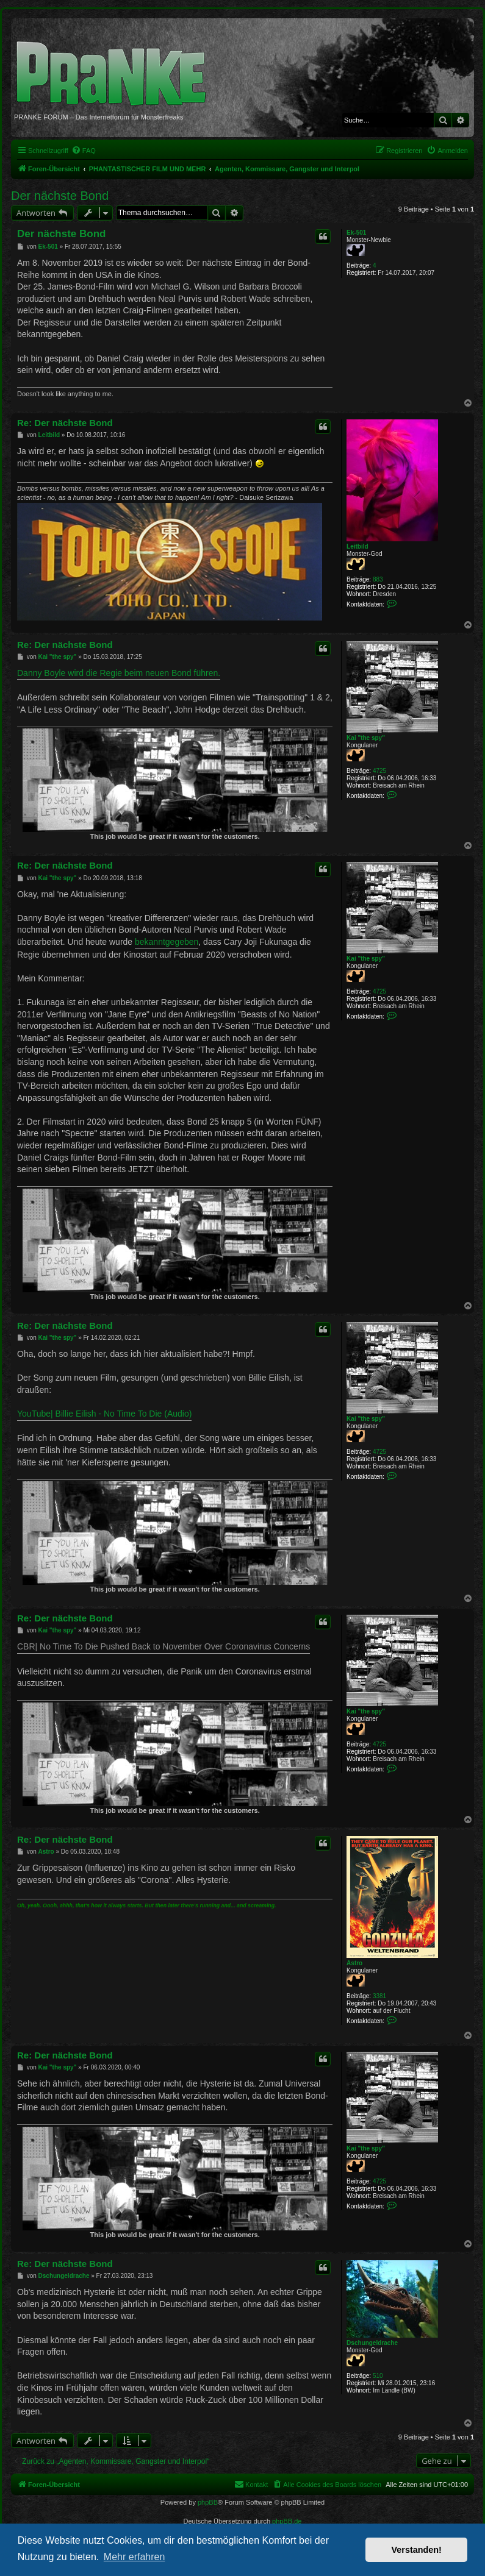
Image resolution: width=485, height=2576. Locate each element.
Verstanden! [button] (417, 2550)
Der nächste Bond (60, 195)
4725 (379, 770)
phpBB (208, 2502)
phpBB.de (286, 2521)
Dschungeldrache (372, 2342)
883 (378, 579)
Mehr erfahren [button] (134, 2557)
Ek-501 (356, 232)
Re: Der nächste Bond (65, 423)
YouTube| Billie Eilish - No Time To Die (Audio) (104, 1413)
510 (378, 2375)
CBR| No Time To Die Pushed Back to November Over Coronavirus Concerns (163, 1646)
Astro (354, 1963)
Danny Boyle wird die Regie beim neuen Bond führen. (118, 673)
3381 (379, 1996)
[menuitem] (83, 150)
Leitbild (357, 546)
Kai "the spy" (366, 738)
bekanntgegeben (166, 942)
